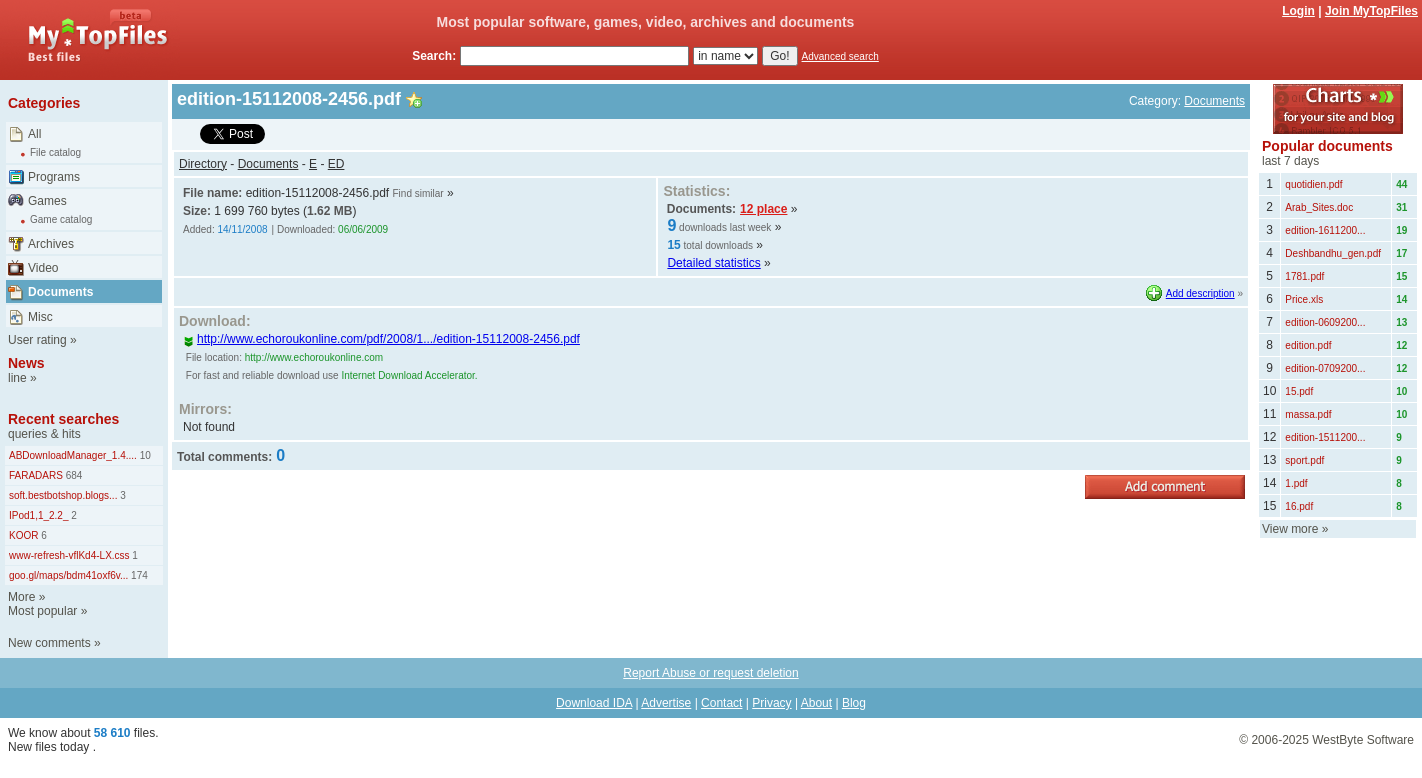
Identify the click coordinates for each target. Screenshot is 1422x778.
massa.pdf (1308, 414)
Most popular (42, 611)
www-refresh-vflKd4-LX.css (69, 555)
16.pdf (1299, 506)
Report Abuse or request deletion (710, 673)
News (26, 363)
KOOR (23, 535)
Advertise (666, 703)
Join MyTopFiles (1371, 11)
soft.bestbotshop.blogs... (63, 495)
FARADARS (36, 475)
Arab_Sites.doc (1319, 207)
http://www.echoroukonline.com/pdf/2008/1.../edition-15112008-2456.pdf (381, 339)
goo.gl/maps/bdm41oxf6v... (68, 575)
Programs (54, 177)
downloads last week (725, 227)
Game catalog (61, 219)
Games (47, 201)
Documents (60, 292)
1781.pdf (1304, 276)
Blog (854, 703)
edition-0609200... (1325, 322)
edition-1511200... (1325, 437)
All (34, 134)
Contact (721, 703)
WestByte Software (1363, 740)
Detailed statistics (713, 263)
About (816, 703)
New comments (49, 643)
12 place (763, 209)
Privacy (771, 703)
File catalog (55, 152)
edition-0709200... (1325, 368)
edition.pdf (1308, 345)
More (21, 597)
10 (144, 455)
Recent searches (63, 419)
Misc (40, 317)
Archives (51, 244)
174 (137, 575)
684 (72, 475)
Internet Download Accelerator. (409, 375)
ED (336, 164)
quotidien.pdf (1313, 184)
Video (43, 268)
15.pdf (1299, 391)
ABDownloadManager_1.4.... (73, 455)
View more (1290, 529)
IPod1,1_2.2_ (39, 515)
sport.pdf (1304, 460)
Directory (203, 164)
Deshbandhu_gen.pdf (1333, 253)
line (17, 378)
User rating (37, 340)
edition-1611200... (1325, 230)
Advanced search (840, 56)
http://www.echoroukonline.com (314, 357)
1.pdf (1296, 483)
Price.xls (1304, 299)
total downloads (719, 245)
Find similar (417, 193)
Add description (1200, 293)
